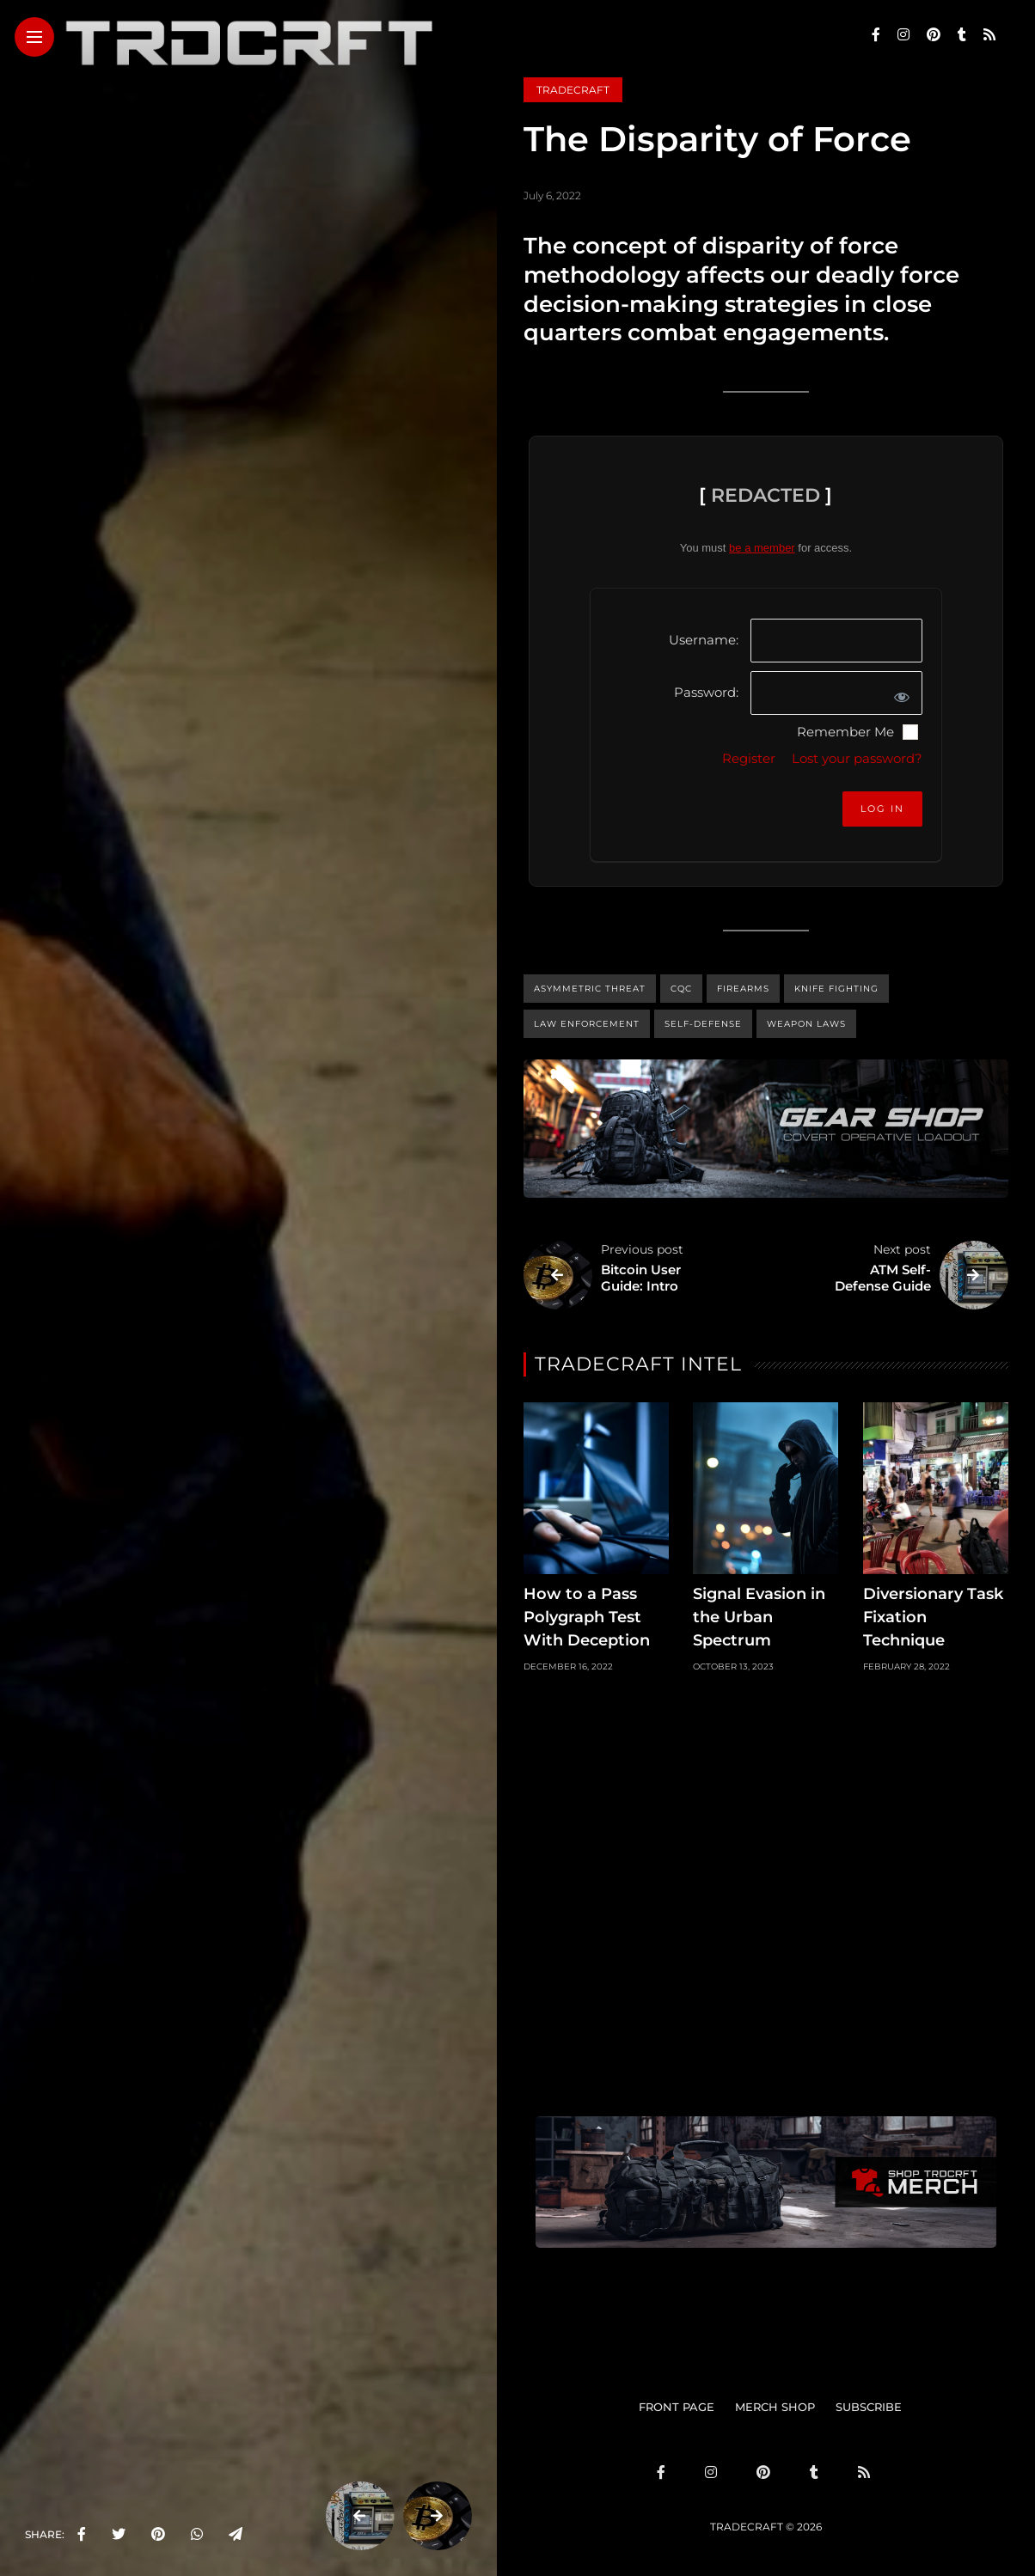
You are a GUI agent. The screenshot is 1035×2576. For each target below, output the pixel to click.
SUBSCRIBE (869, 2407)
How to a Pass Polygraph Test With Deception (587, 1617)
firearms (743, 988)
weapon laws (806, 1023)
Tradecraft (572, 89)
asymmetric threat (590, 988)
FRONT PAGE (676, 2407)
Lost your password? (857, 758)
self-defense (703, 1023)
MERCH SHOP (775, 2407)
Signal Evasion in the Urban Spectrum (759, 1617)
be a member (762, 547)
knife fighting (836, 988)
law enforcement (587, 1023)
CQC (681, 988)
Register (748, 758)
